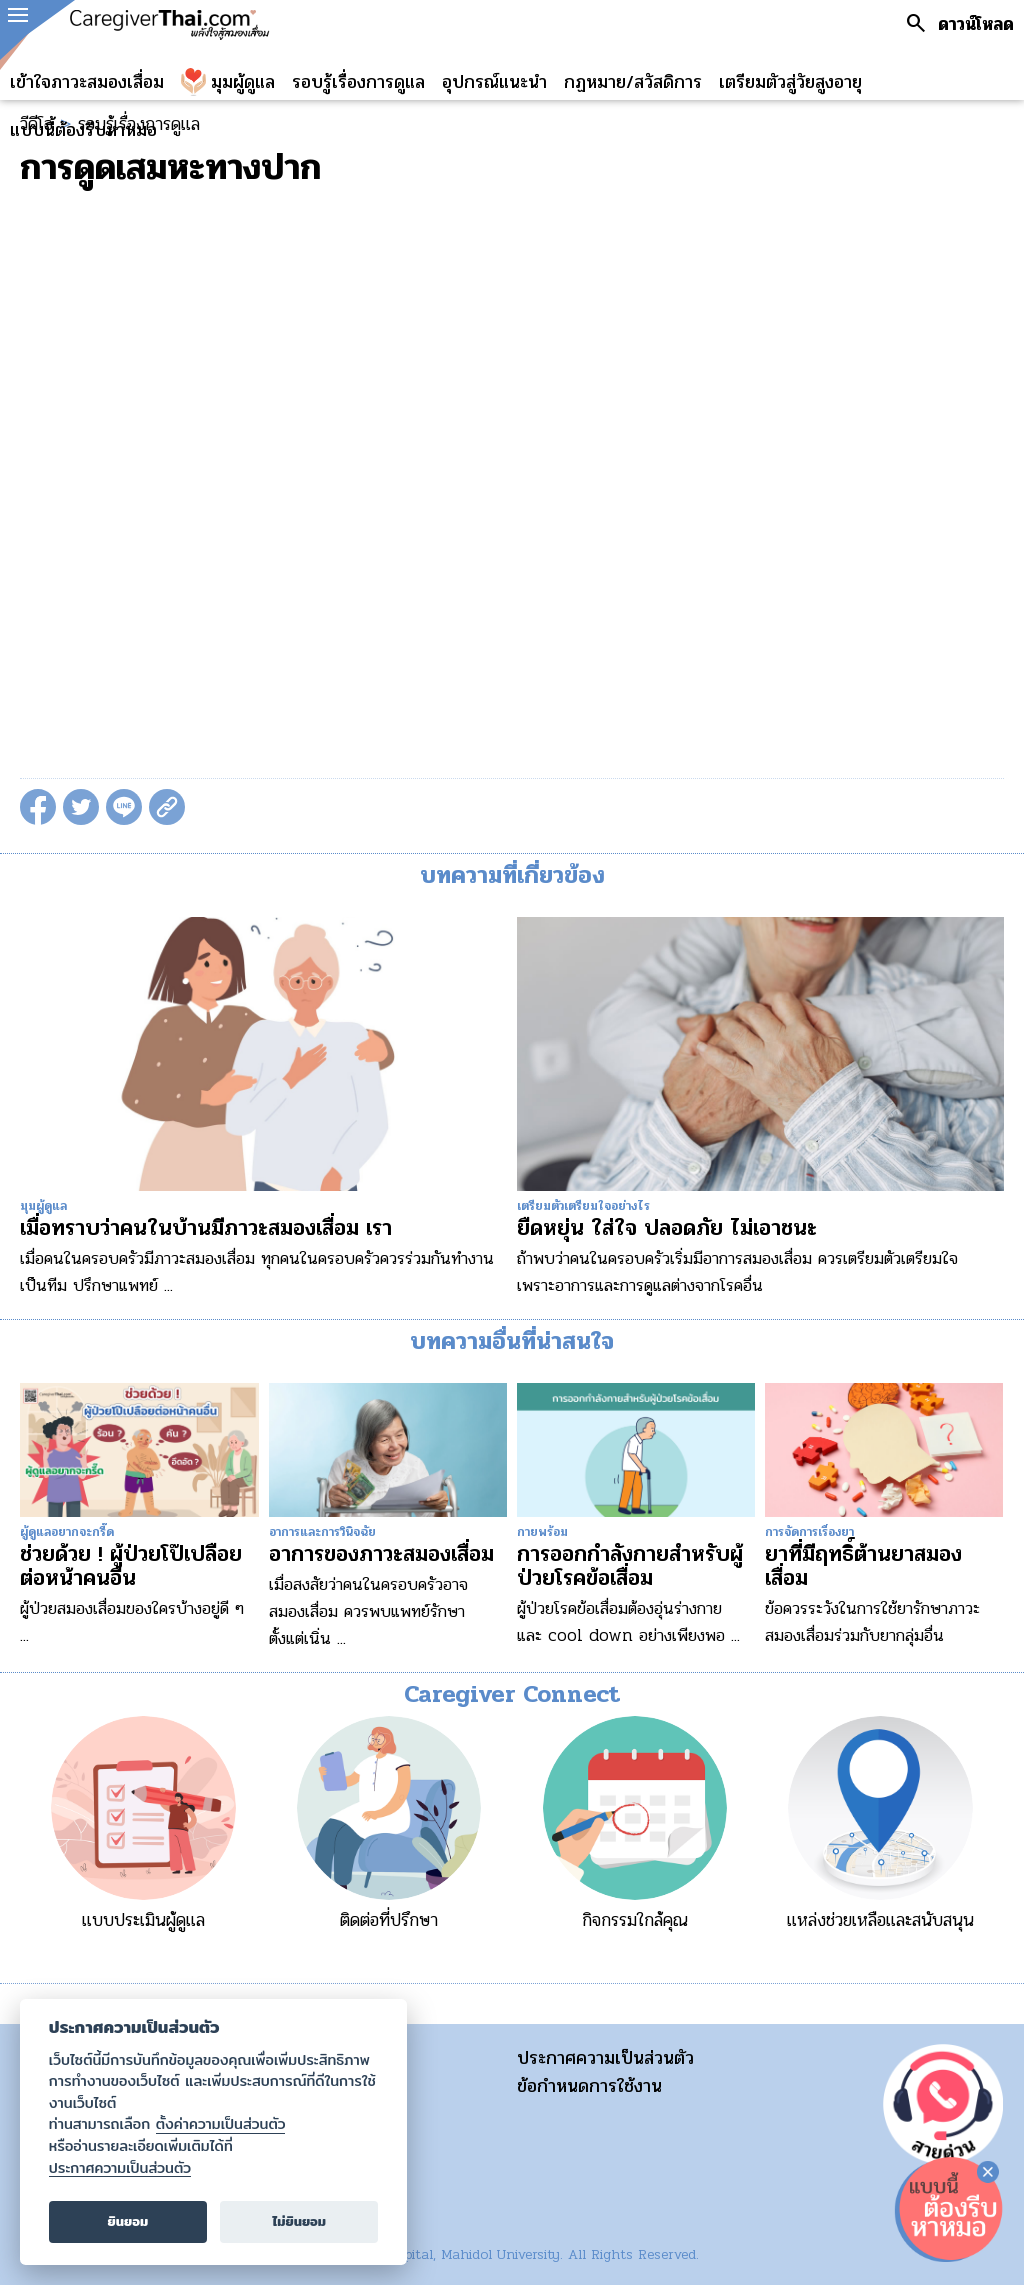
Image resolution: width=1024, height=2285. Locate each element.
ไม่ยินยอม (299, 2221)
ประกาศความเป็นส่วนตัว (605, 2058)
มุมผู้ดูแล (243, 82)
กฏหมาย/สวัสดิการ (633, 82)
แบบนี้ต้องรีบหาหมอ (83, 130)
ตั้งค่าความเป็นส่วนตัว (221, 2124)
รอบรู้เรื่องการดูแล (358, 82)
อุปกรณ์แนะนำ (494, 82)
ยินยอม (128, 2221)
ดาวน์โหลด (976, 24)
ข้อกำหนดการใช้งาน (589, 2086)
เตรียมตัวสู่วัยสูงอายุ (790, 82)
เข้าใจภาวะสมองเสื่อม (87, 82)
